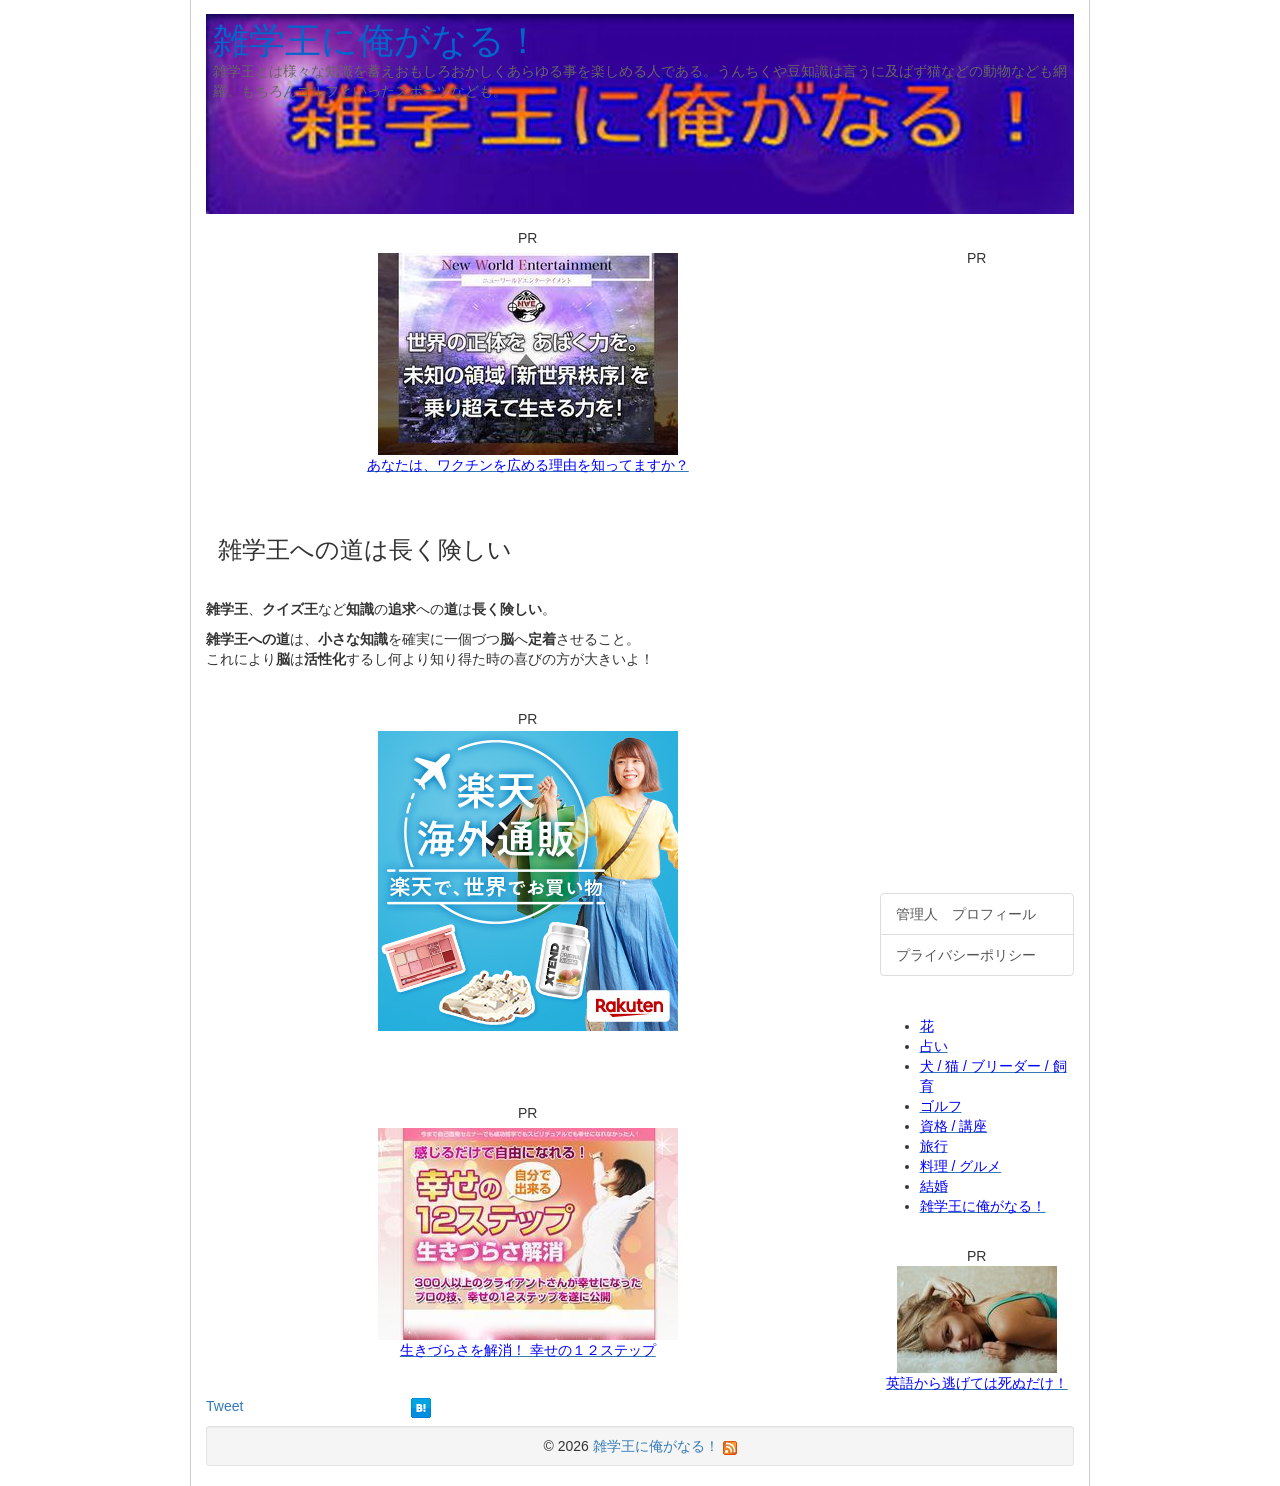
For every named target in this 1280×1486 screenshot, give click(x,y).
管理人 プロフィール (966, 914)
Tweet (224, 1406)
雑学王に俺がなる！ (377, 40)
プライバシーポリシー (966, 955)
